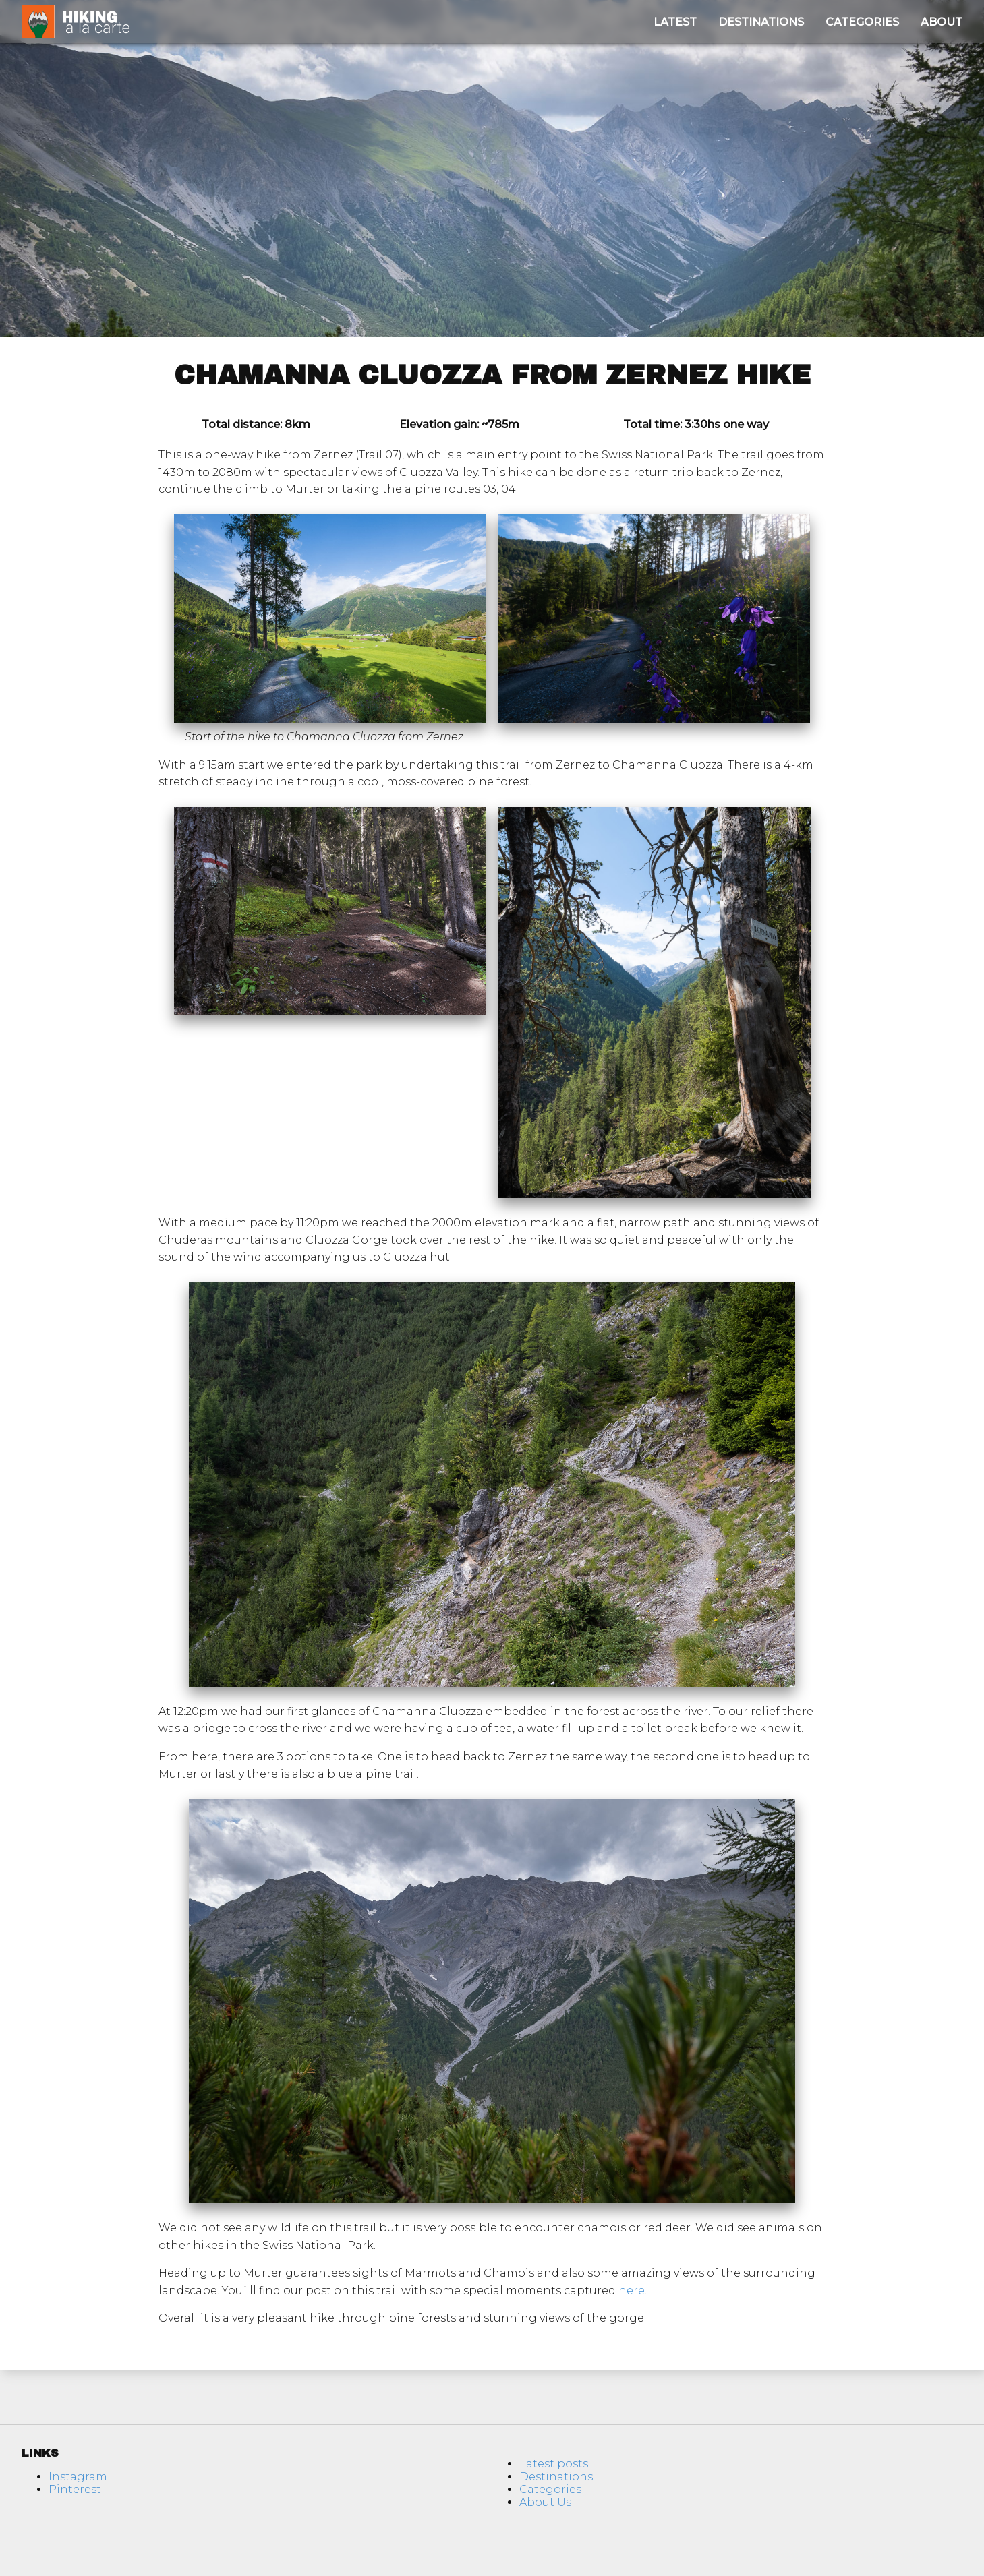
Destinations (761, 22)
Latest (675, 22)
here (631, 2290)
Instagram (78, 2476)
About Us (545, 2502)
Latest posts (553, 2463)
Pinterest (75, 2489)
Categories (862, 22)
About (941, 22)
